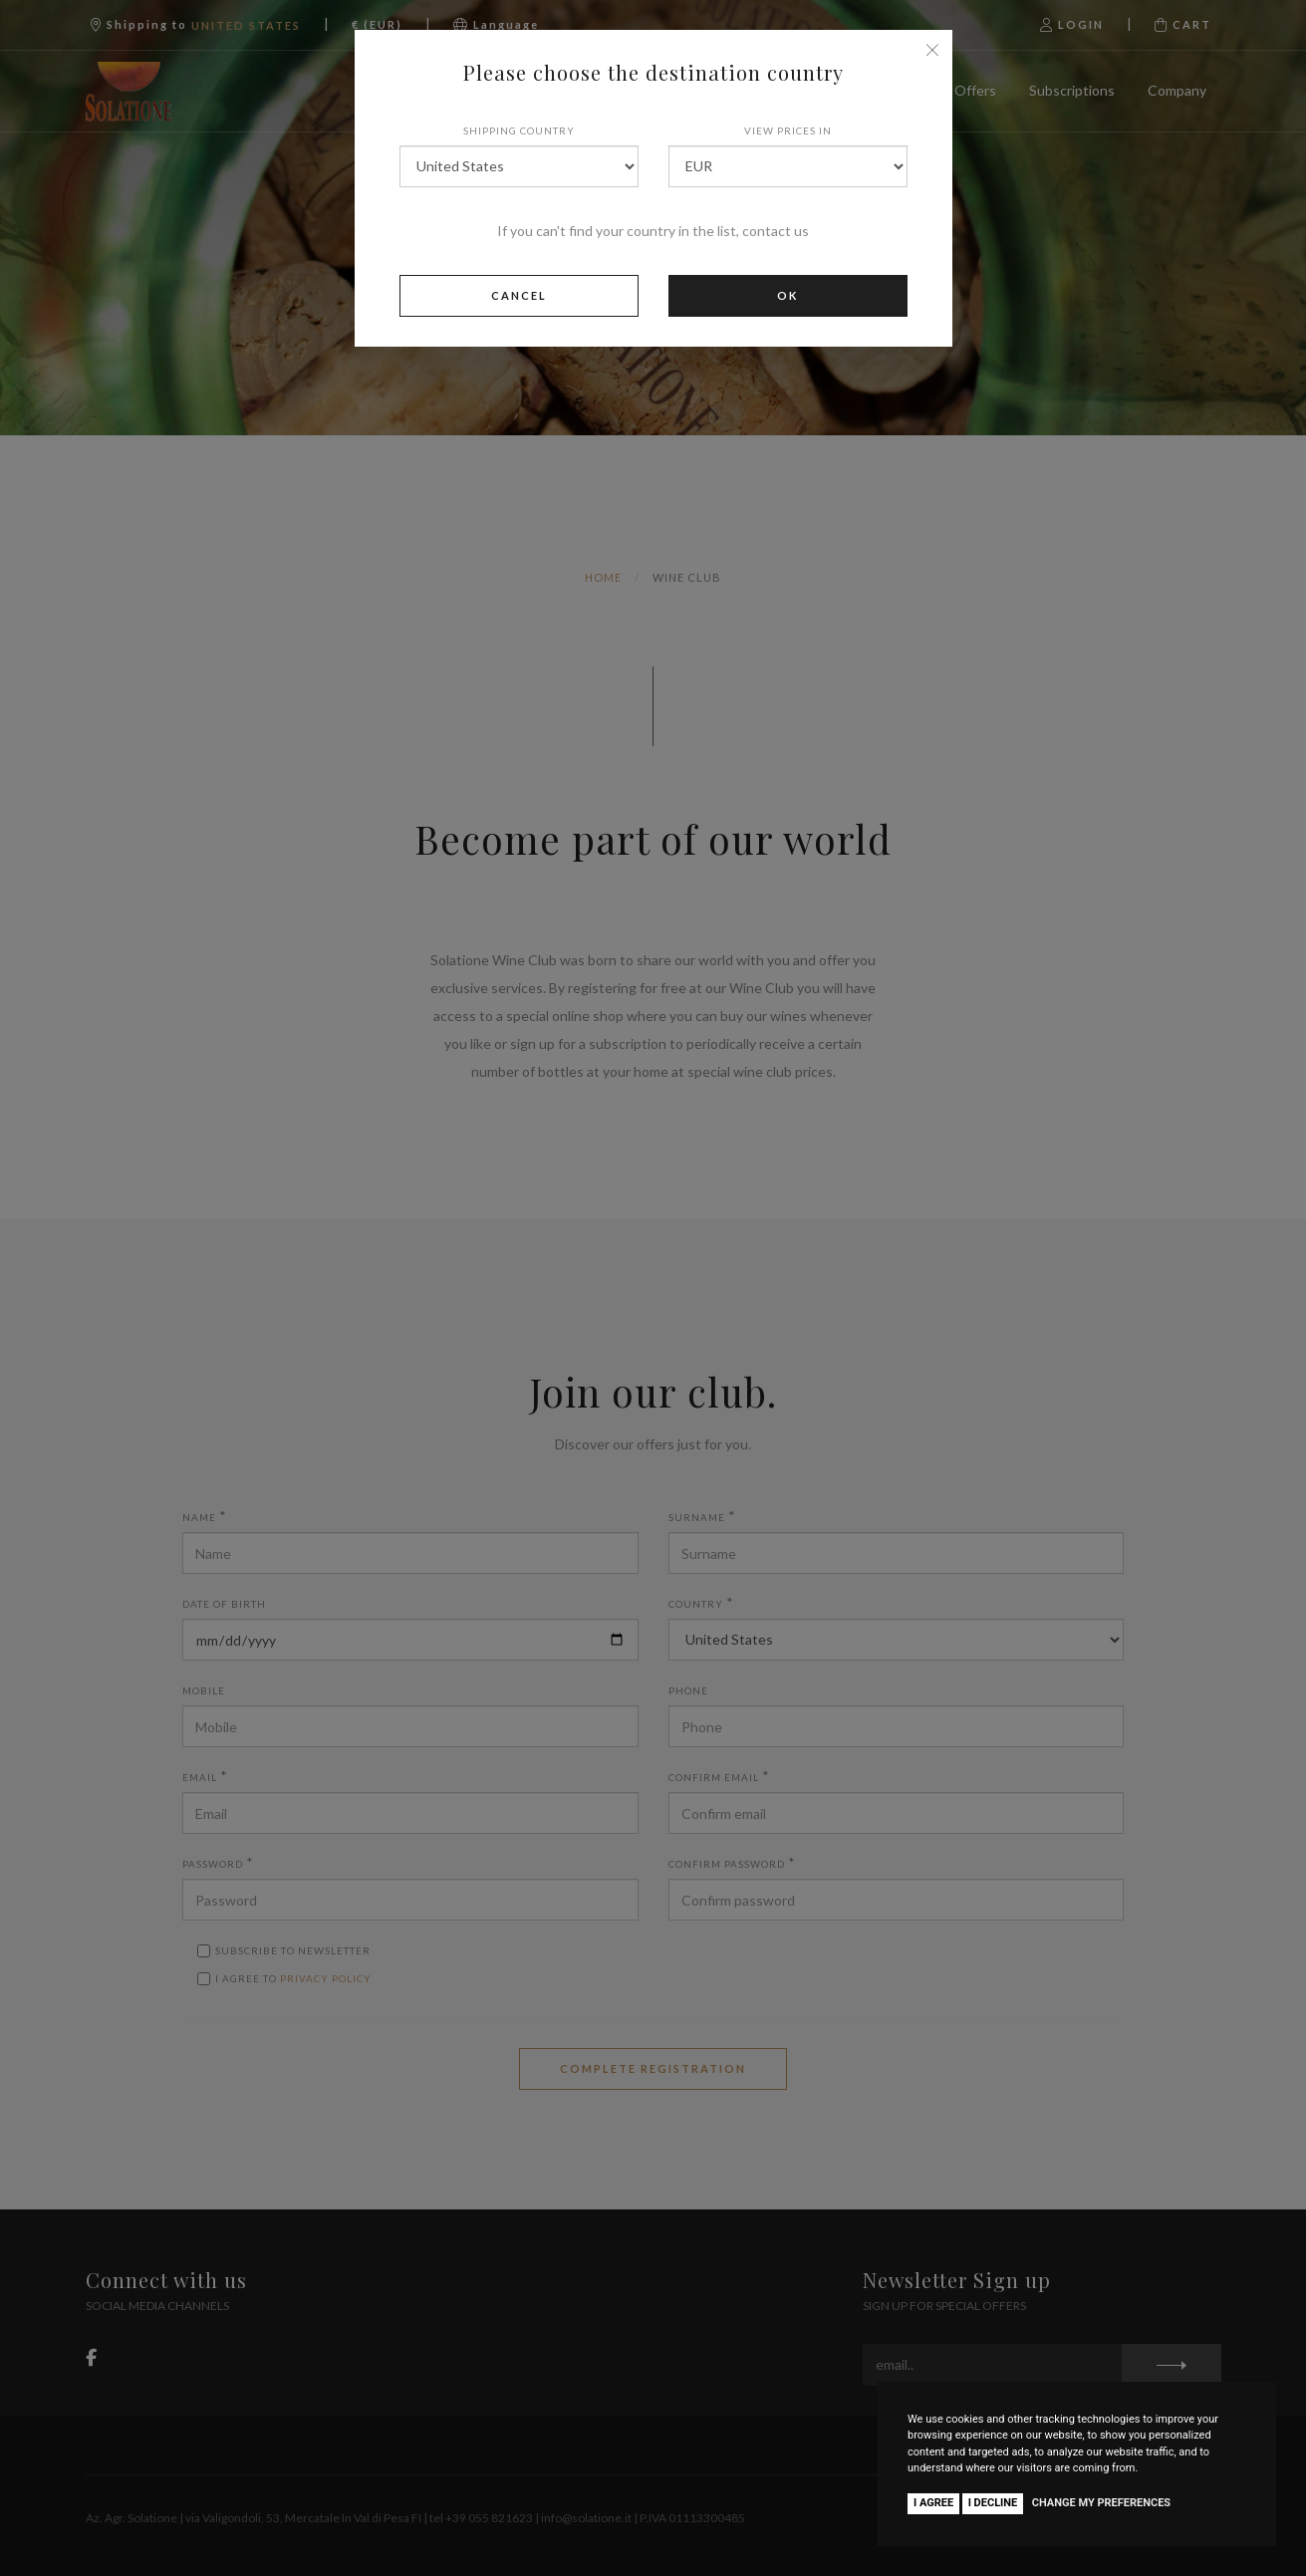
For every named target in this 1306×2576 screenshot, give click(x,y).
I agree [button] (933, 2502)
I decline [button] (993, 2502)
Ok (787, 295)
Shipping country (519, 130)
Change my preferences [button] (1101, 2502)
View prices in (788, 130)
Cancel (519, 295)
